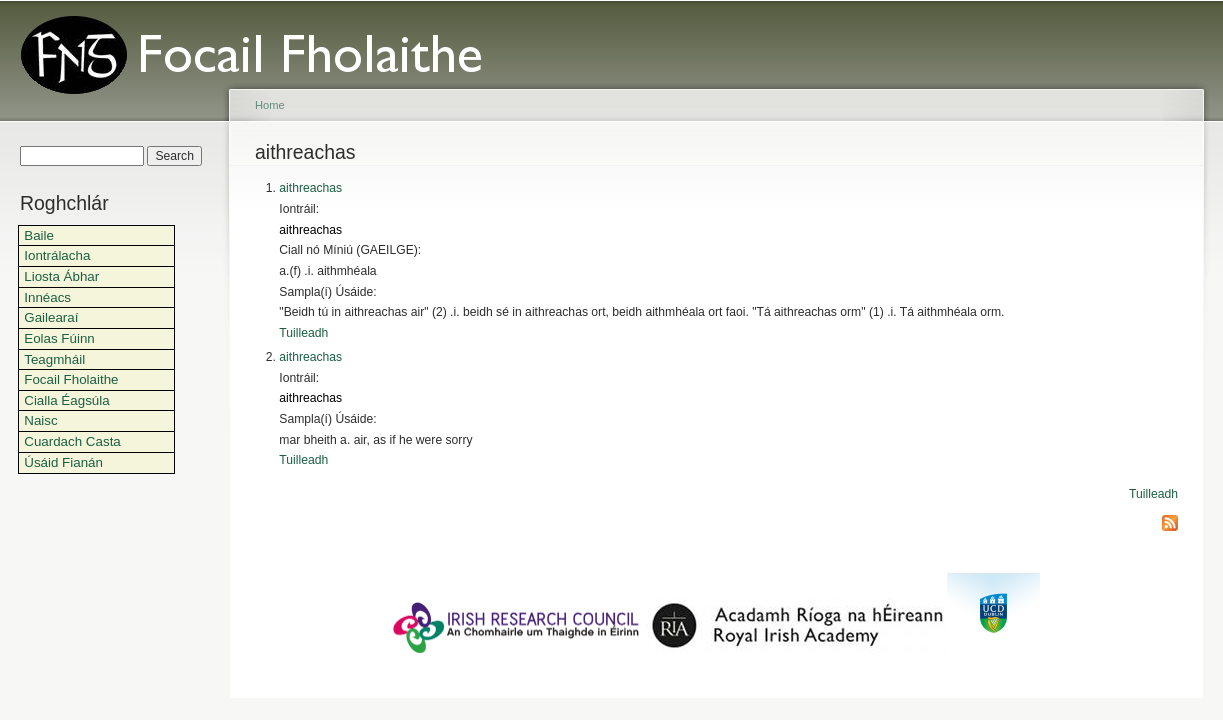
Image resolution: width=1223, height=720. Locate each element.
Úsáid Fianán (63, 462)
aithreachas (310, 188)
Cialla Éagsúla (66, 400)
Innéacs (47, 297)
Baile (39, 235)
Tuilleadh (303, 333)
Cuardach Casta (72, 441)
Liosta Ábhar (61, 276)
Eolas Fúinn (59, 338)
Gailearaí (51, 317)
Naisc (40, 420)
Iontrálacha (57, 255)
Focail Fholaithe (71, 379)
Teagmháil (54, 359)
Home (270, 105)
